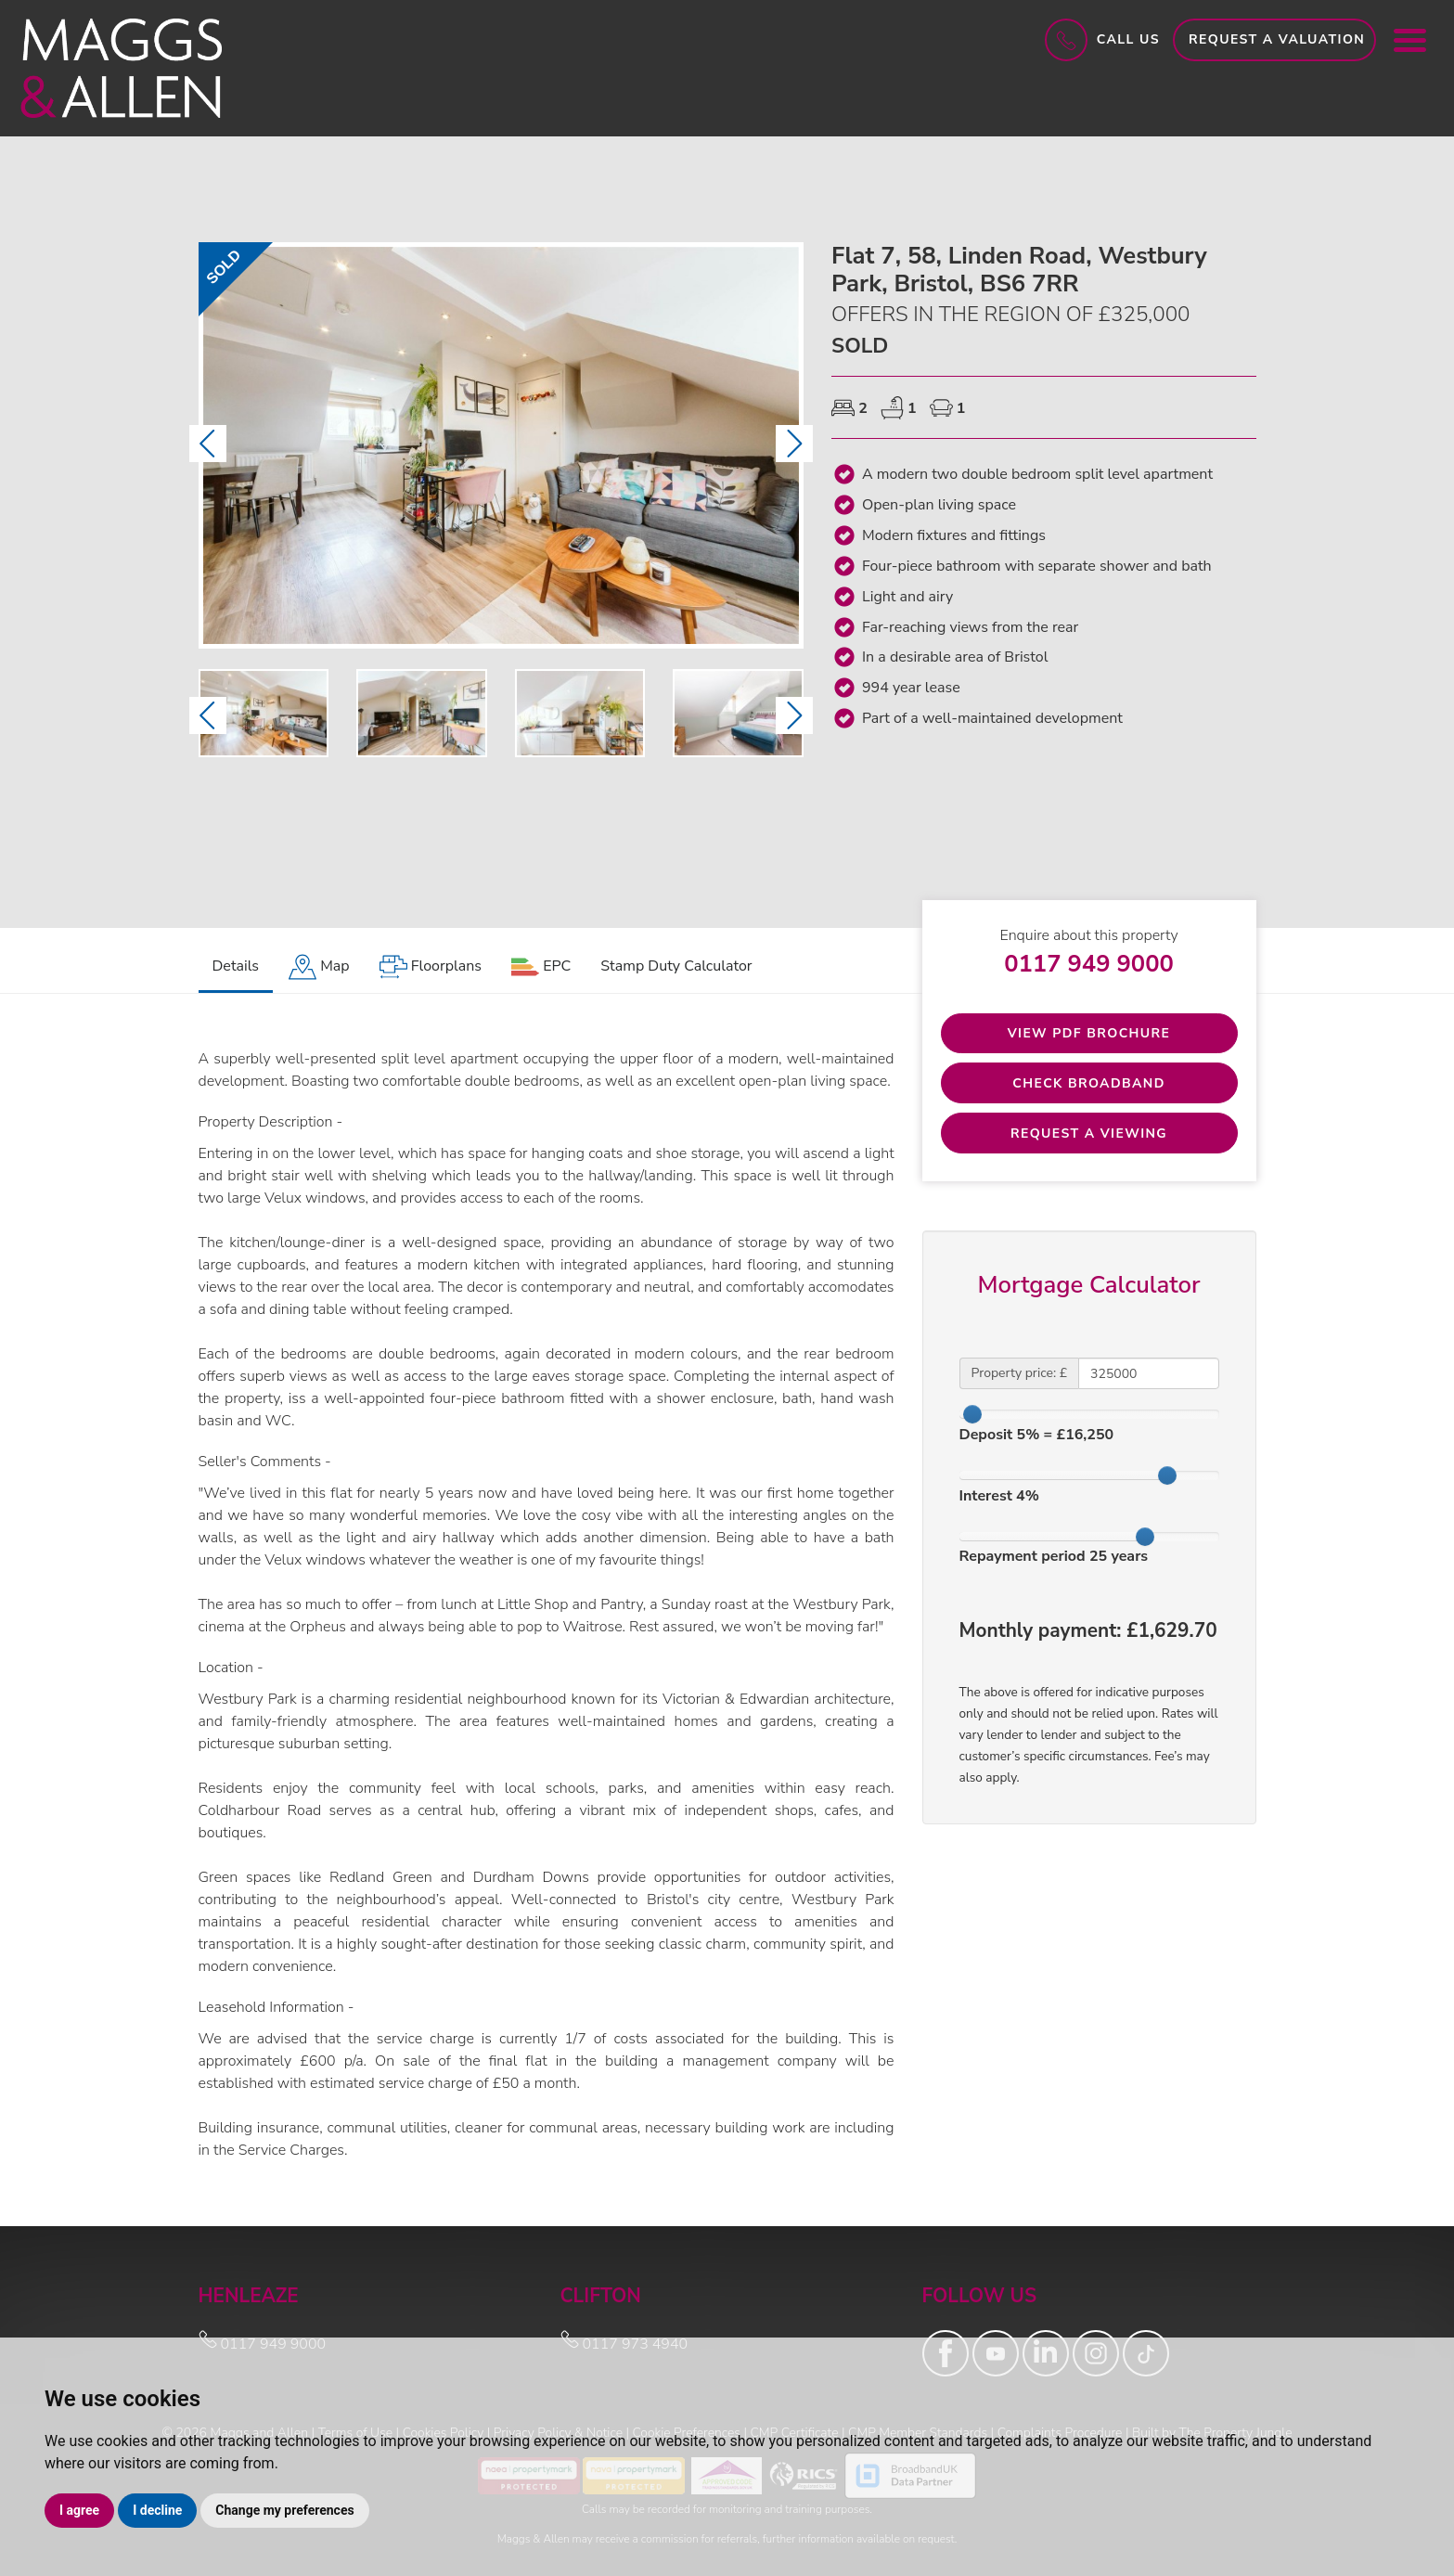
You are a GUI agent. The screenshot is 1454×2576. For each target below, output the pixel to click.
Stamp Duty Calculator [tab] (676, 966)
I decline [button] (157, 2510)
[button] (207, 443)
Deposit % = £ (1036, 1435)
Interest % (999, 1496)
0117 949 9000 (1089, 963)
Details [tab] (236, 966)
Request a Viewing (1088, 1133)
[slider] (972, 1415)
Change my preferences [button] (284, 2510)
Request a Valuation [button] (1277, 39)
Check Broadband (1088, 1083)
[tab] (319, 967)
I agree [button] (79, 2510)
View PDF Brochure (1089, 1033)
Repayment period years (1054, 1557)
